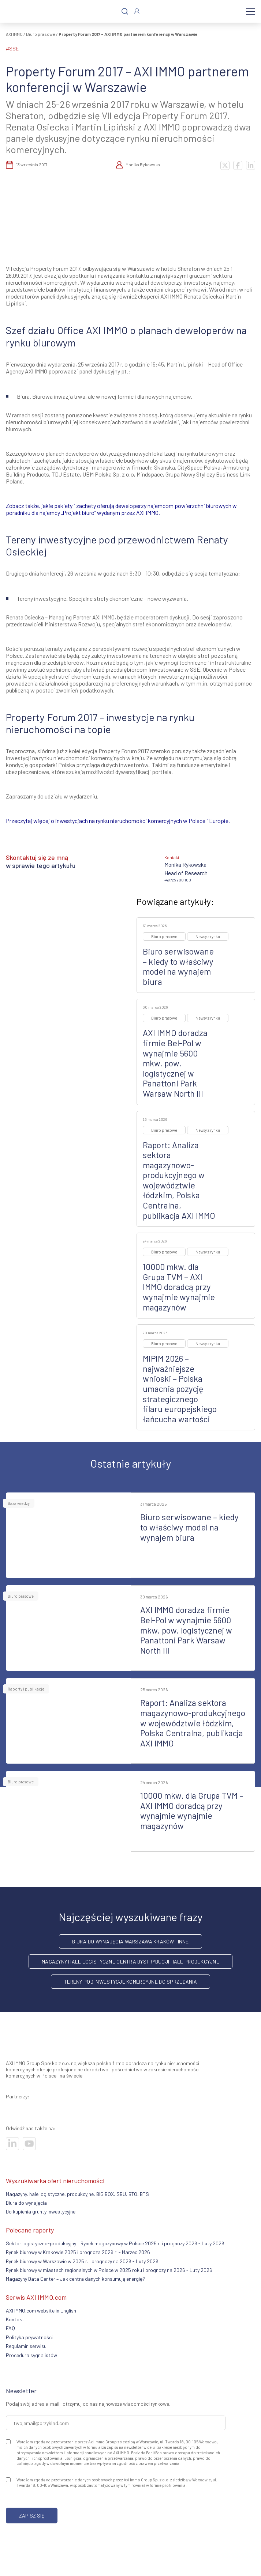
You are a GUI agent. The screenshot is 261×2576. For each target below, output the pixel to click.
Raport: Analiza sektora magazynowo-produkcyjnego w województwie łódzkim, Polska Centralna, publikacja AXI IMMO (179, 1180)
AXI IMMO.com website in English (41, 2310)
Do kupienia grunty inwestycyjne (40, 2211)
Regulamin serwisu (26, 2346)
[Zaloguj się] (136, 11)
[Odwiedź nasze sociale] (12, 2143)
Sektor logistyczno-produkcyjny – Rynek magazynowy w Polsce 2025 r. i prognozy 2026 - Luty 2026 (115, 2243)
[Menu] (250, 11)
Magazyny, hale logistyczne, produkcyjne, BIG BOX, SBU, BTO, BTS (77, 2194)
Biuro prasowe (40, 34)
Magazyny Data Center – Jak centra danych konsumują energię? (75, 2279)
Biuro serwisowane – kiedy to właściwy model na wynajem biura (178, 966)
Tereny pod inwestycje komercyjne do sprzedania (130, 1982)
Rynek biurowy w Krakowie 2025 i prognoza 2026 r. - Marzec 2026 (78, 2252)
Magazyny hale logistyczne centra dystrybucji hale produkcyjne (130, 1961)
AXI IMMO (14, 34)
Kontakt (15, 2319)
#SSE (12, 48)
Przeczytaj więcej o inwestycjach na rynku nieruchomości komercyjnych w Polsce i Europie (117, 820)
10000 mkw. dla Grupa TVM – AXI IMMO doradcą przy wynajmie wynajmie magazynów (179, 1287)
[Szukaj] (125, 11)
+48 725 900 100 (177, 880)
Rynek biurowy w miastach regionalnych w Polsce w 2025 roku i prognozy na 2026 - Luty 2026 (109, 2270)
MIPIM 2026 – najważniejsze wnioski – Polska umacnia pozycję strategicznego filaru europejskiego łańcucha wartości (180, 1388)
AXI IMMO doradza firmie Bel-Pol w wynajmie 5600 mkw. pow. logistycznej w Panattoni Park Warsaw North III (175, 1063)
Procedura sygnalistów (31, 2355)
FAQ (10, 2328)
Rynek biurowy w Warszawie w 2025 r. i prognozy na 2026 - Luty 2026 (82, 2261)
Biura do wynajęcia (26, 2203)
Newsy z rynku (207, 936)
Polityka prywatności (29, 2337)
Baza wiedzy (19, 1503)
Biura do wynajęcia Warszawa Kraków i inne (130, 1941)
